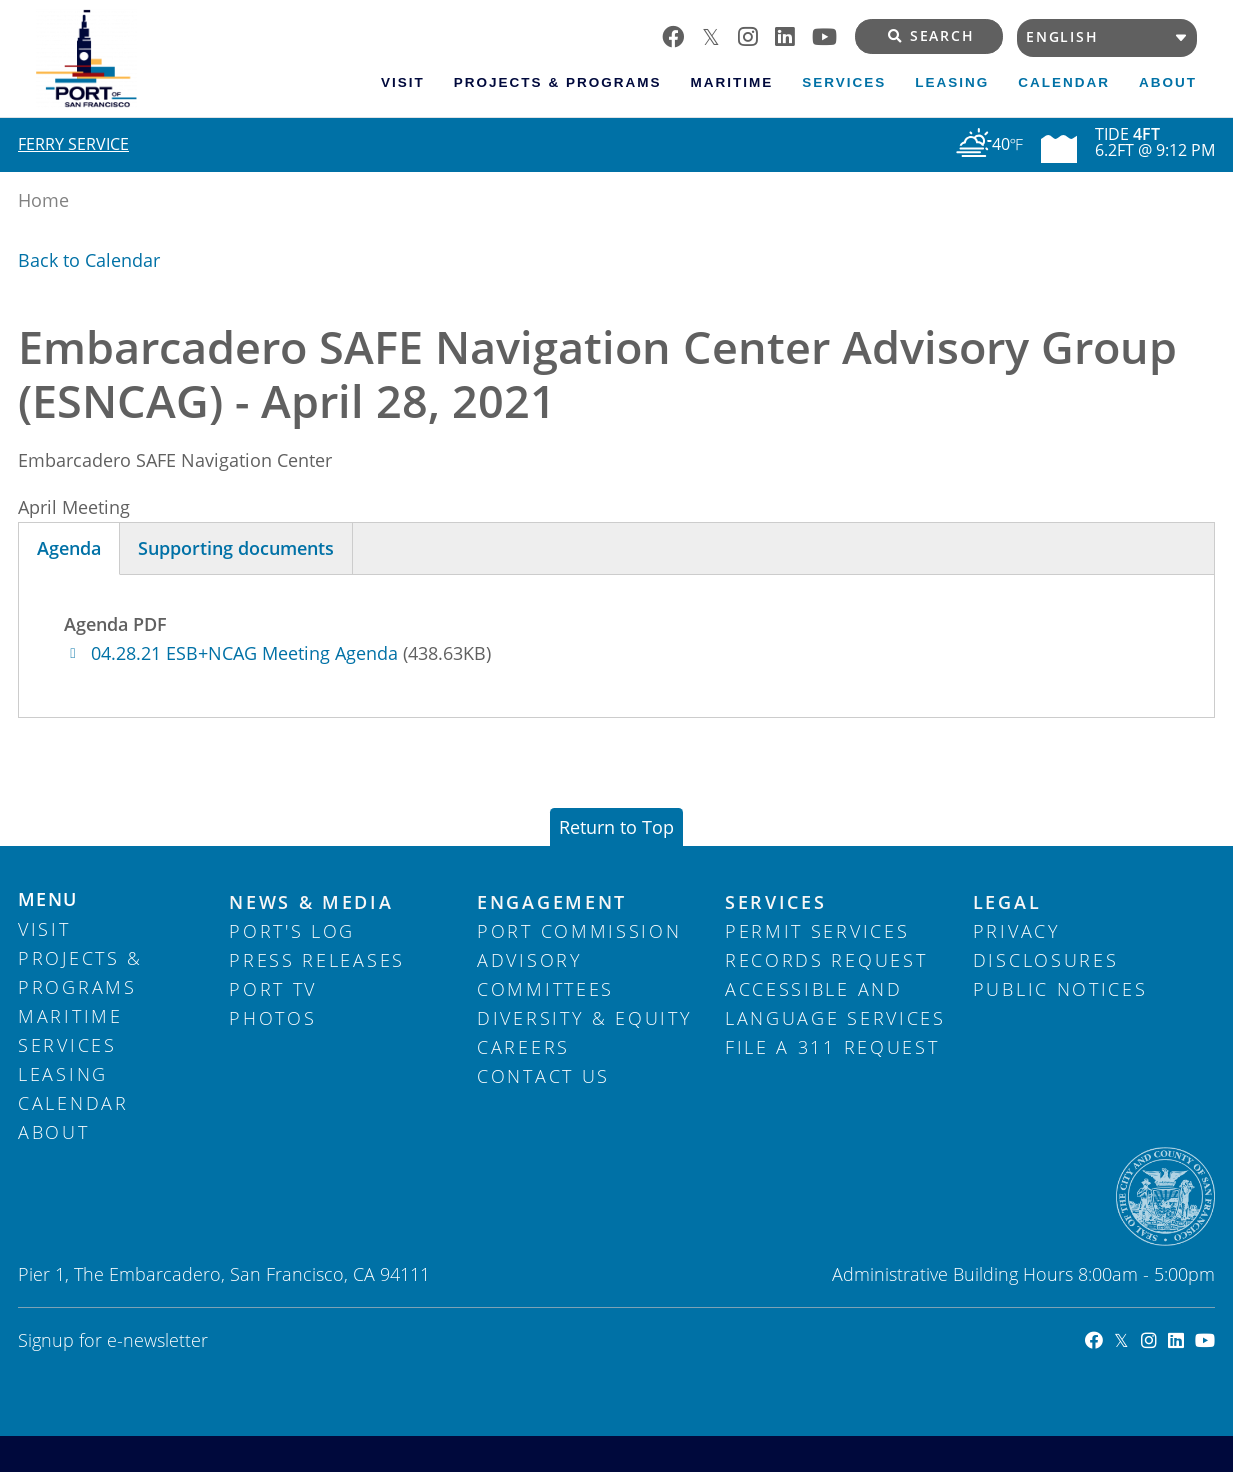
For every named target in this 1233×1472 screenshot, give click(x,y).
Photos (272, 1018)
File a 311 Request (832, 1047)
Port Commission (579, 931)
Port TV (273, 989)
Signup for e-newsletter (113, 1340)
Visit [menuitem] (403, 82)
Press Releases (317, 960)
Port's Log (292, 931)
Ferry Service (73, 144)
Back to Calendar (89, 260)
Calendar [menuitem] (1064, 82)
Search (931, 36)
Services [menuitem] (844, 82)
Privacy (1017, 931)
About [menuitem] (1168, 82)
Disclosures (1046, 960)
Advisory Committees (545, 974)
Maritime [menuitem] (731, 82)
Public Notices (1060, 989)
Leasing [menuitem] (952, 82)
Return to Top (616, 827)
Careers (523, 1047)
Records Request (826, 960)
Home (43, 200)
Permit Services (817, 931)
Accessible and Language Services (835, 1003)
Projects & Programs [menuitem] (558, 82)
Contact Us (543, 1076)
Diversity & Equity (585, 1018)
